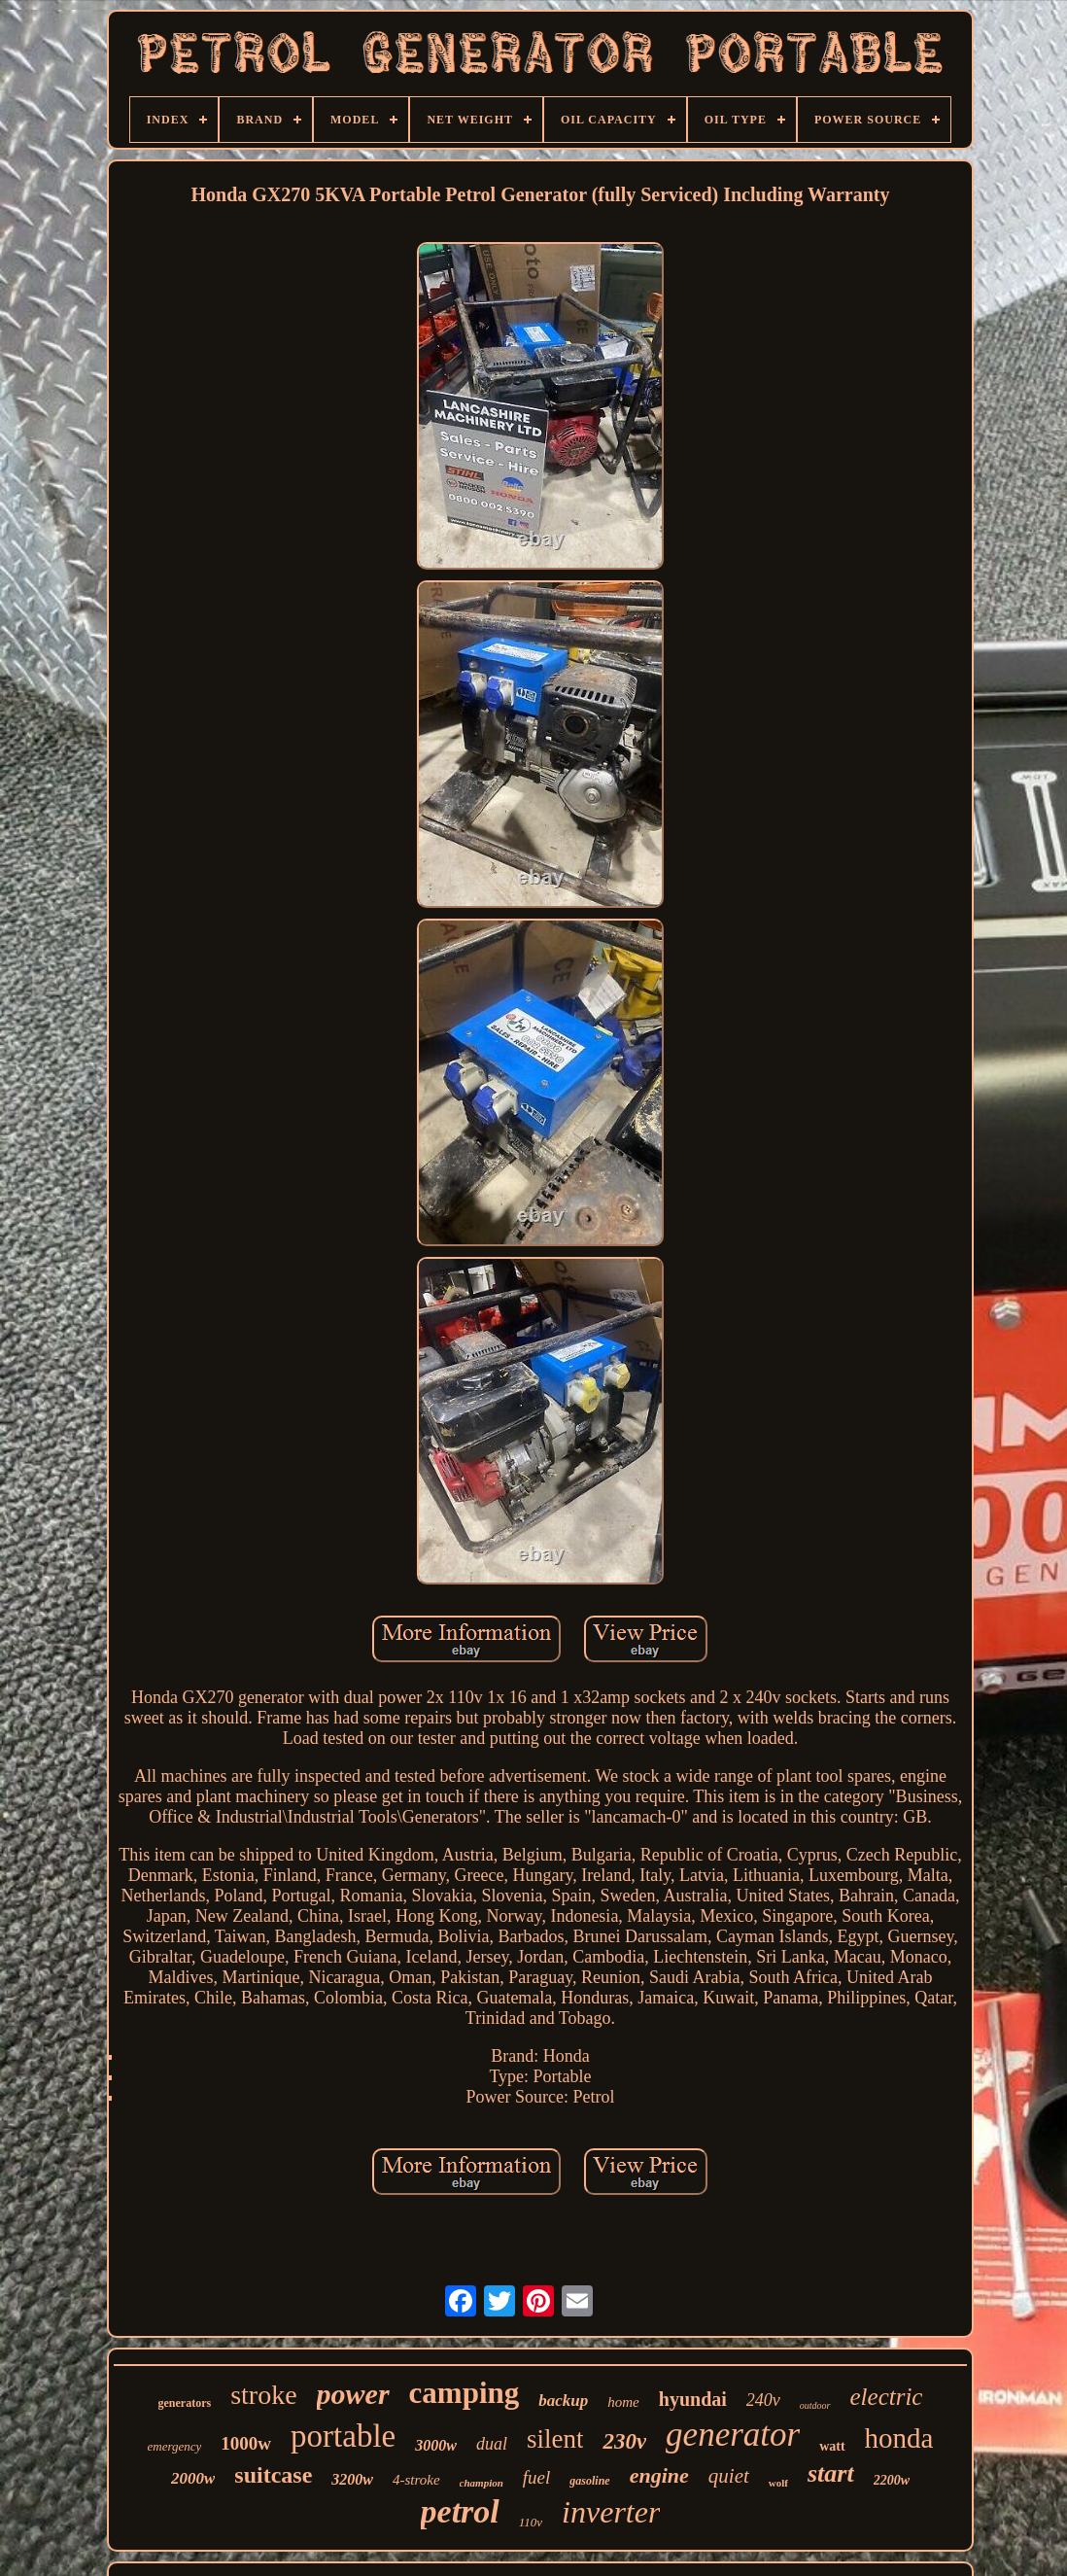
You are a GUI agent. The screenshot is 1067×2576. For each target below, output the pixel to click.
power (353, 2394)
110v (530, 2522)
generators (185, 2403)
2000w (193, 2478)
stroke (263, 2395)
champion (481, 2483)
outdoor (815, 2405)
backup (563, 2400)
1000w (246, 2443)
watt (831, 2446)
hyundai (693, 2399)
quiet (728, 2476)
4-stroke (416, 2480)
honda (899, 2438)
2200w (892, 2480)
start (831, 2473)
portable (343, 2436)
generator (733, 2435)
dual (491, 2444)
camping (464, 2393)
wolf (778, 2483)
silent (555, 2439)
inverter (611, 2511)
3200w (352, 2479)
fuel (537, 2477)
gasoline (589, 2481)
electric (886, 2397)
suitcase (273, 2475)
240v (763, 2400)
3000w (436, 2445)
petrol (460, 2511)
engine (659, 2475)
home (623, 2402)
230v (624, 2441)
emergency (175, 2446)
